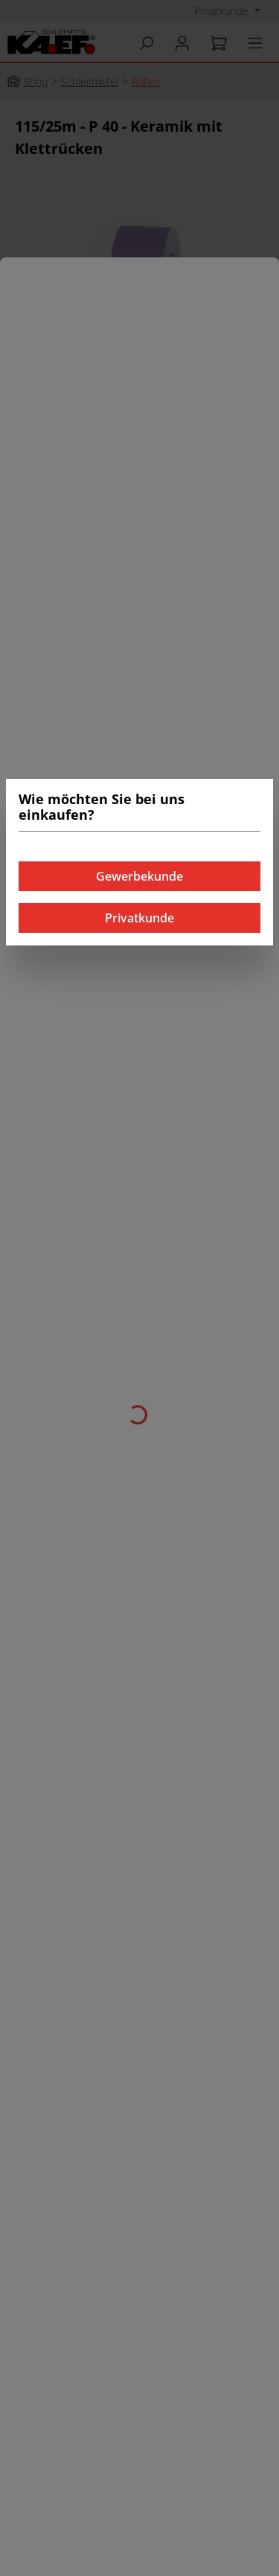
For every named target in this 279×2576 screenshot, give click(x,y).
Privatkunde (139, 918)
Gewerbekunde (139, 876)
